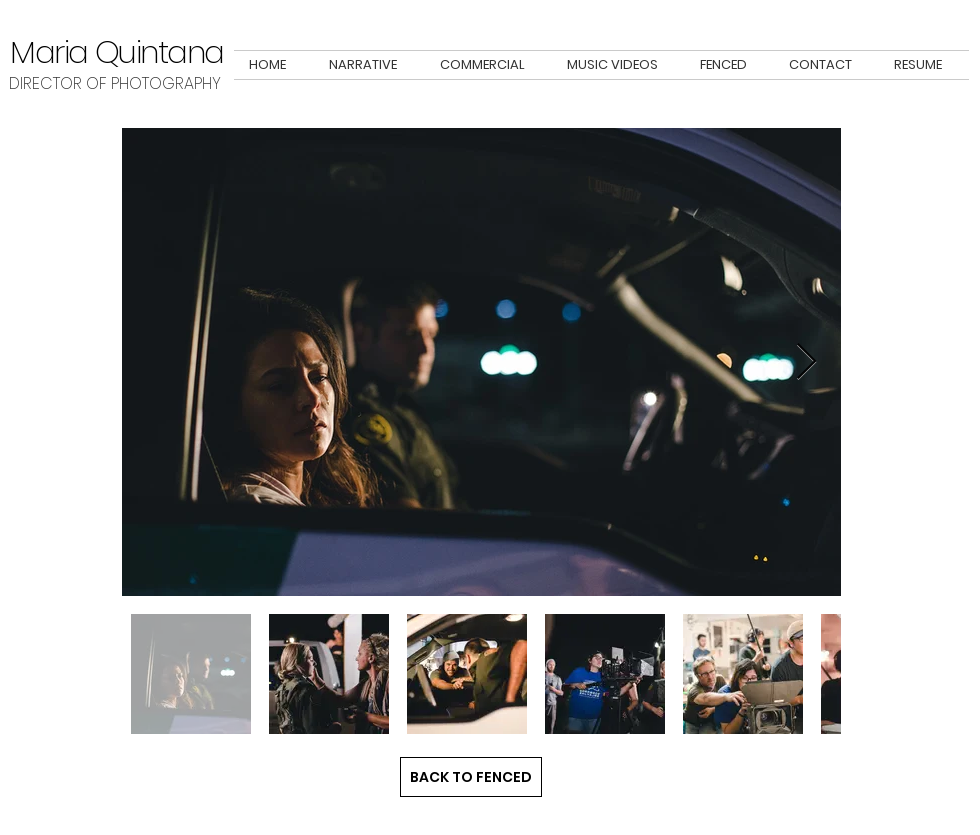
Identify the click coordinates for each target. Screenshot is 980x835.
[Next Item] (806, 362)
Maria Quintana (116, 52)
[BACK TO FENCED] (471, 777)
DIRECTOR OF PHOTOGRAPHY (117, 83)
